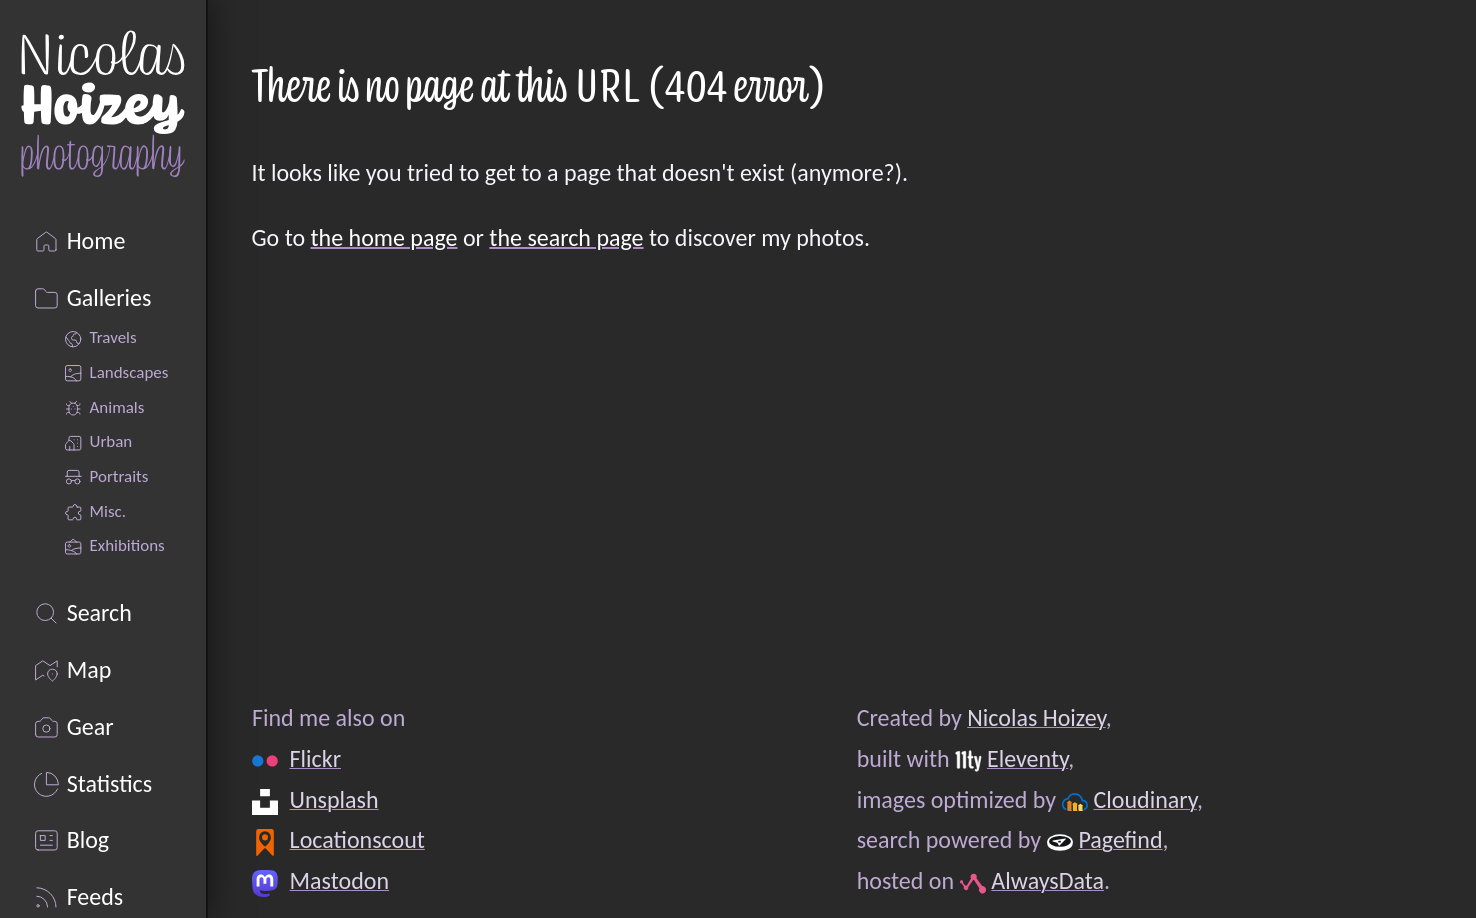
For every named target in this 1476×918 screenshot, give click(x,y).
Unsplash (333, 799)
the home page (384, 237)
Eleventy (1026, 758)
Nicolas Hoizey (1036, 717)
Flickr (314, 758)
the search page (566, 237)
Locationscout (356, 839)
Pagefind (1120, 839)
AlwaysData (1047, 880)
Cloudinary (1144, 799)
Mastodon (338, 880)
